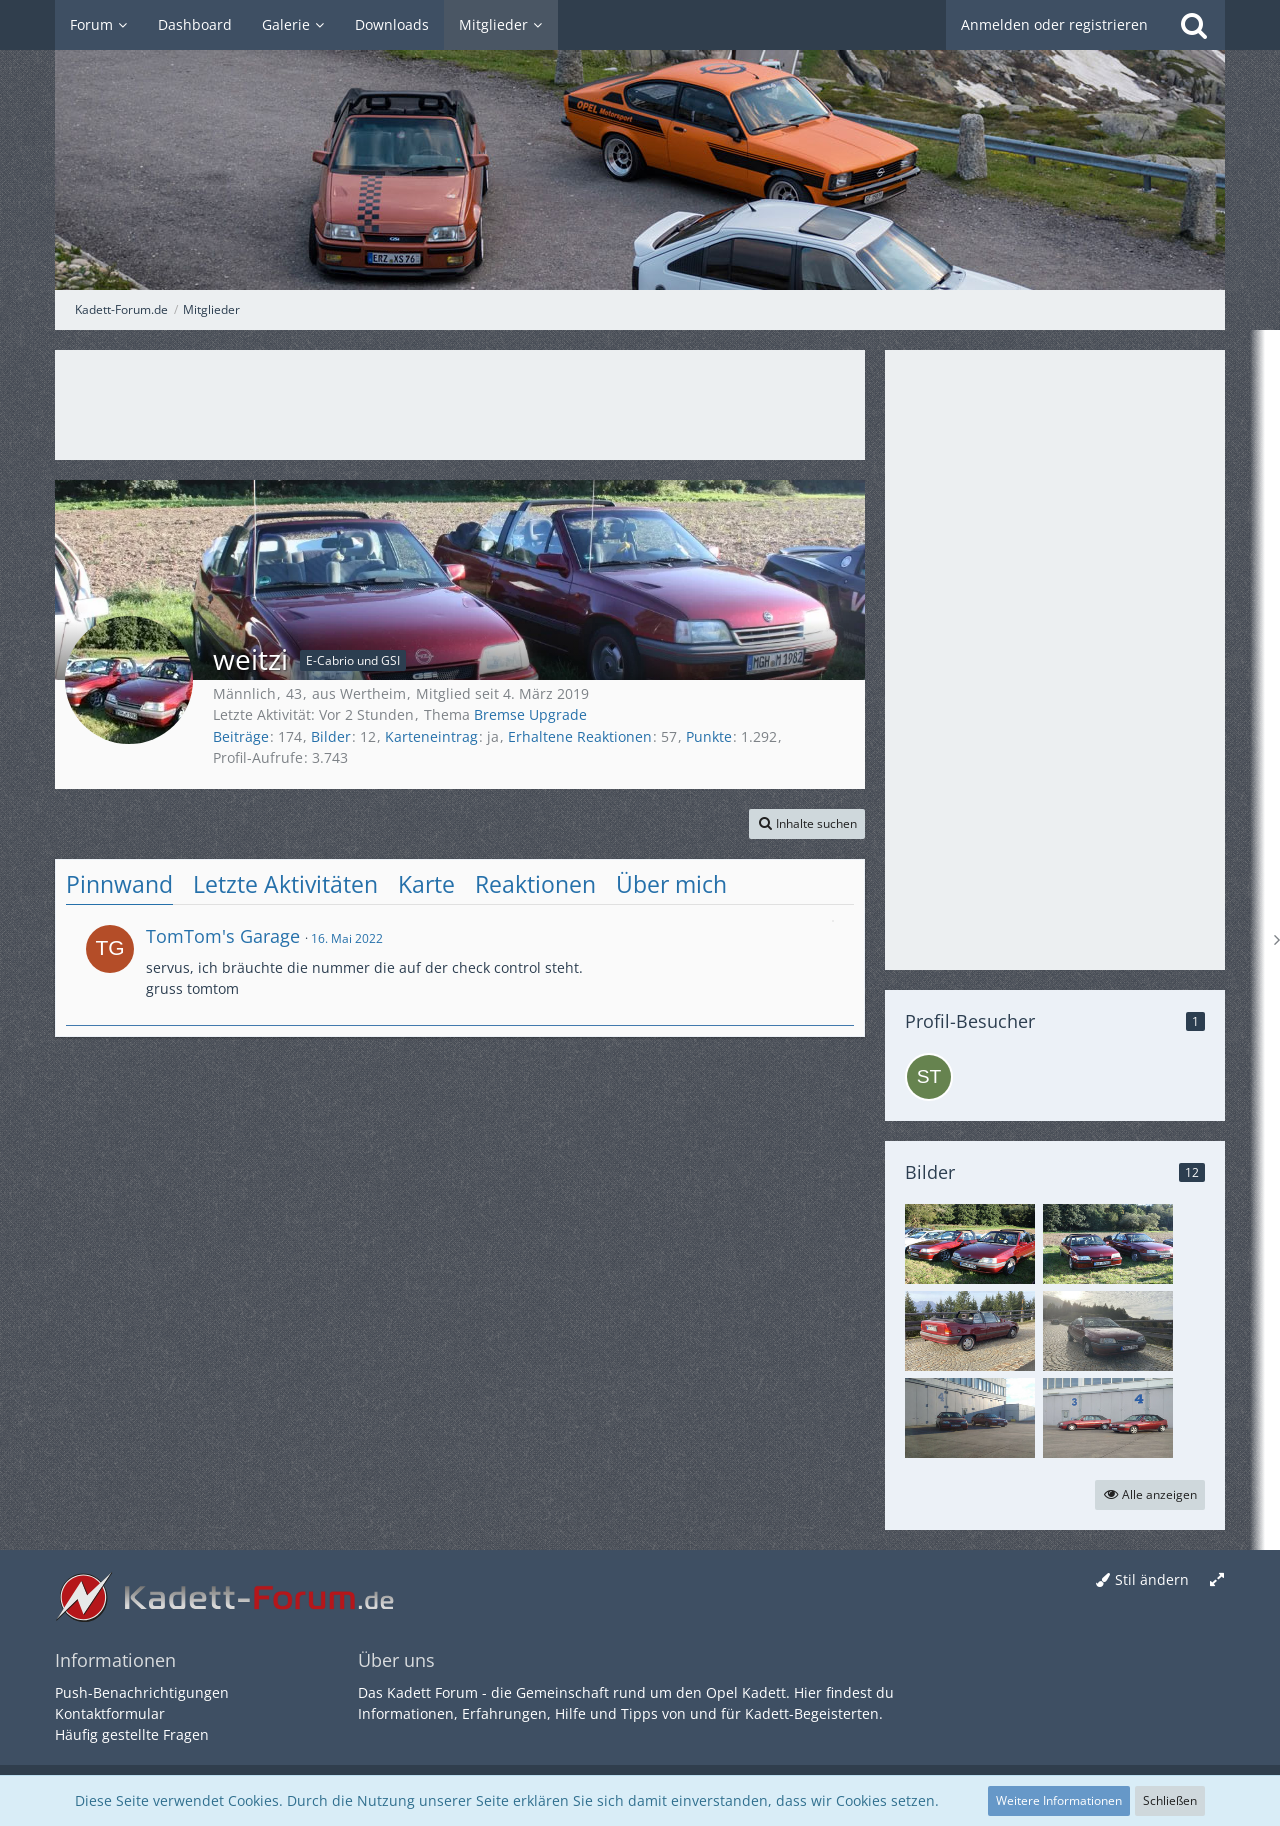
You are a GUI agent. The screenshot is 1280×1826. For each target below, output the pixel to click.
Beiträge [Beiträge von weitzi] (241, 736)
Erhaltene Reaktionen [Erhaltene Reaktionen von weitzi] (580, 736)
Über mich (671, 884)
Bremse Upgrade (530, 714)
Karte (426, 884)
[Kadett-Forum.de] (640, 145)
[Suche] (1194, 25)
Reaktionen (535, 884)
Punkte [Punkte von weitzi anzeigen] (709, 736)
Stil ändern (1152, 1579)
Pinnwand (119, 884)
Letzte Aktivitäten (285, 884)
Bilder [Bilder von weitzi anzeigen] (331, 736)
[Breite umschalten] (1217, 1580)
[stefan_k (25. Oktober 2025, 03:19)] (929, 1077)
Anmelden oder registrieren (1054, 24)
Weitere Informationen (1059, 1800)
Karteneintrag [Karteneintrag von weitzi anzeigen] (431, 736)
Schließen (1170, 1800)
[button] (807, 824)
